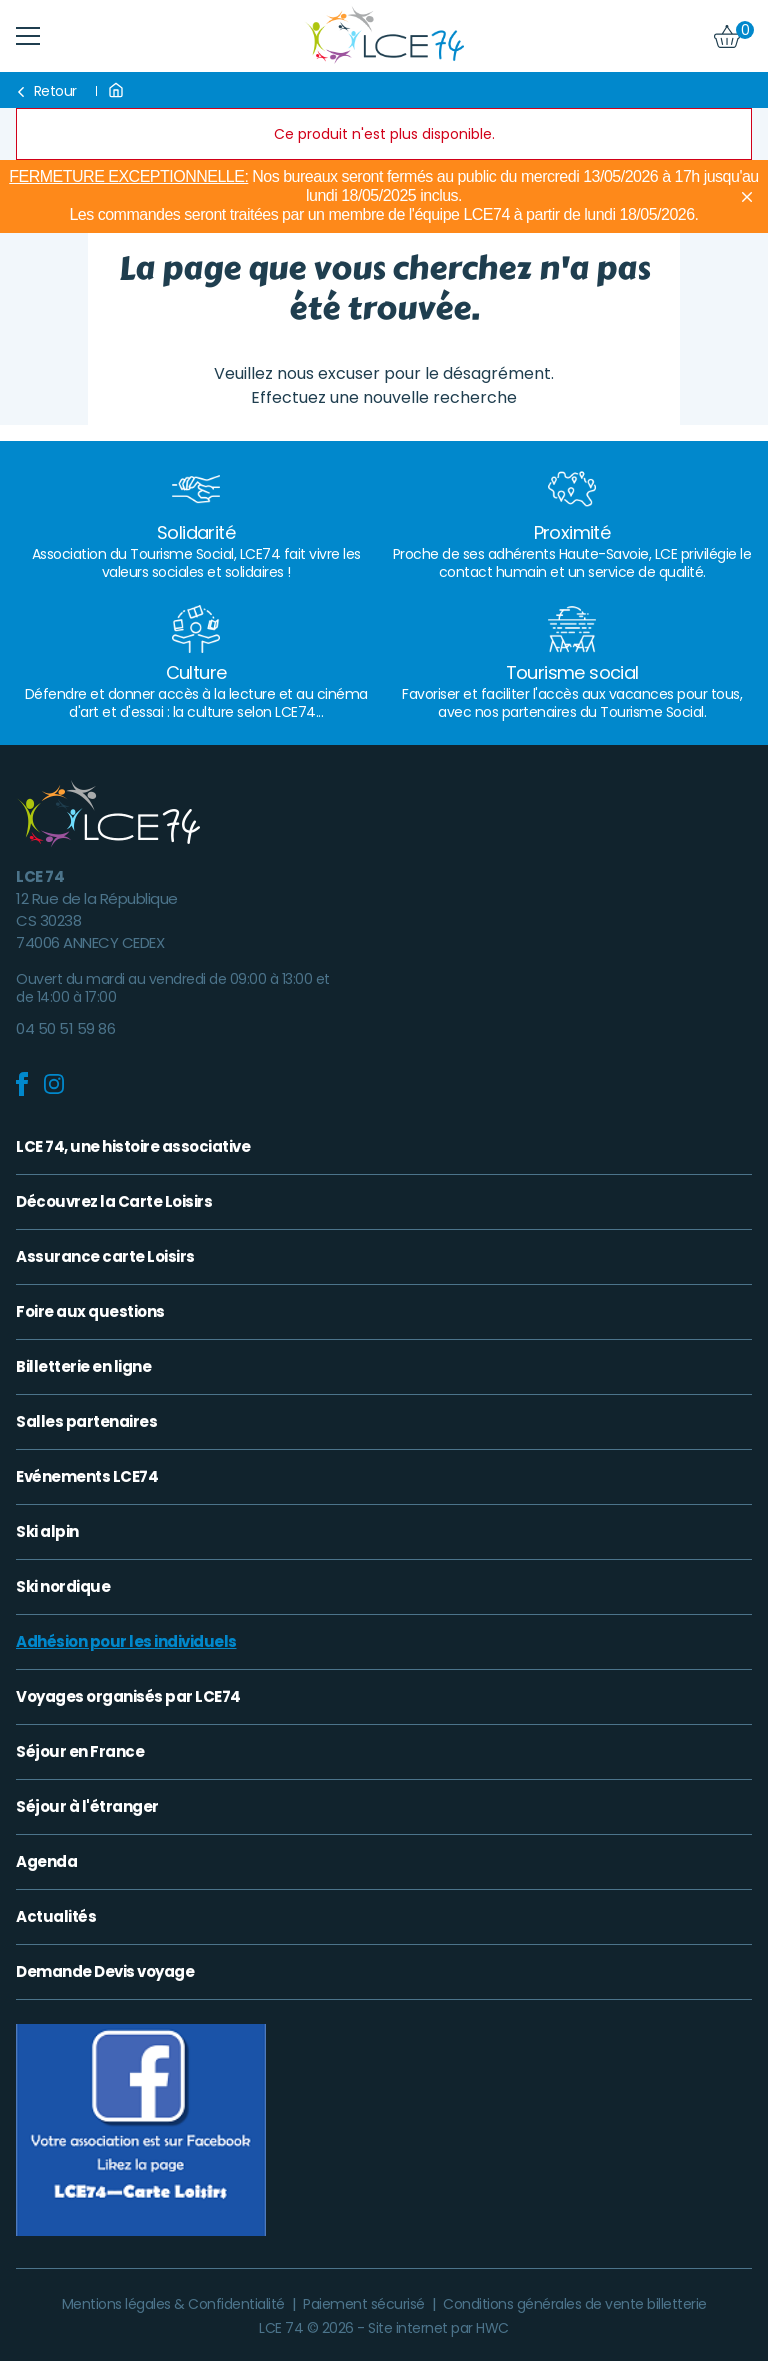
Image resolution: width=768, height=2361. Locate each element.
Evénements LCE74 (87, 1477)
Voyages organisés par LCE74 (128, 1697)
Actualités (56, 1917)
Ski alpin (47, 1532)
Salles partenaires (86, 1422)
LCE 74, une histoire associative (133, 1147)
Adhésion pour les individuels (126, 1642)
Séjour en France (80, 1752)
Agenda (46, 1862)
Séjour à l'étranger (87, 1807)
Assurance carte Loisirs (105, 1257)
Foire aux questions (90, 1312)
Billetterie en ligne (83, 1367)
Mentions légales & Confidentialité (175, 2304)
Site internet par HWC (438, 2328)
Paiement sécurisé (365, 2304)
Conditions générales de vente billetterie (575, 2304)
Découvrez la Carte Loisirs (114, 1202)
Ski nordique (63, 1587)
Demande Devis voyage (105, 1972)
